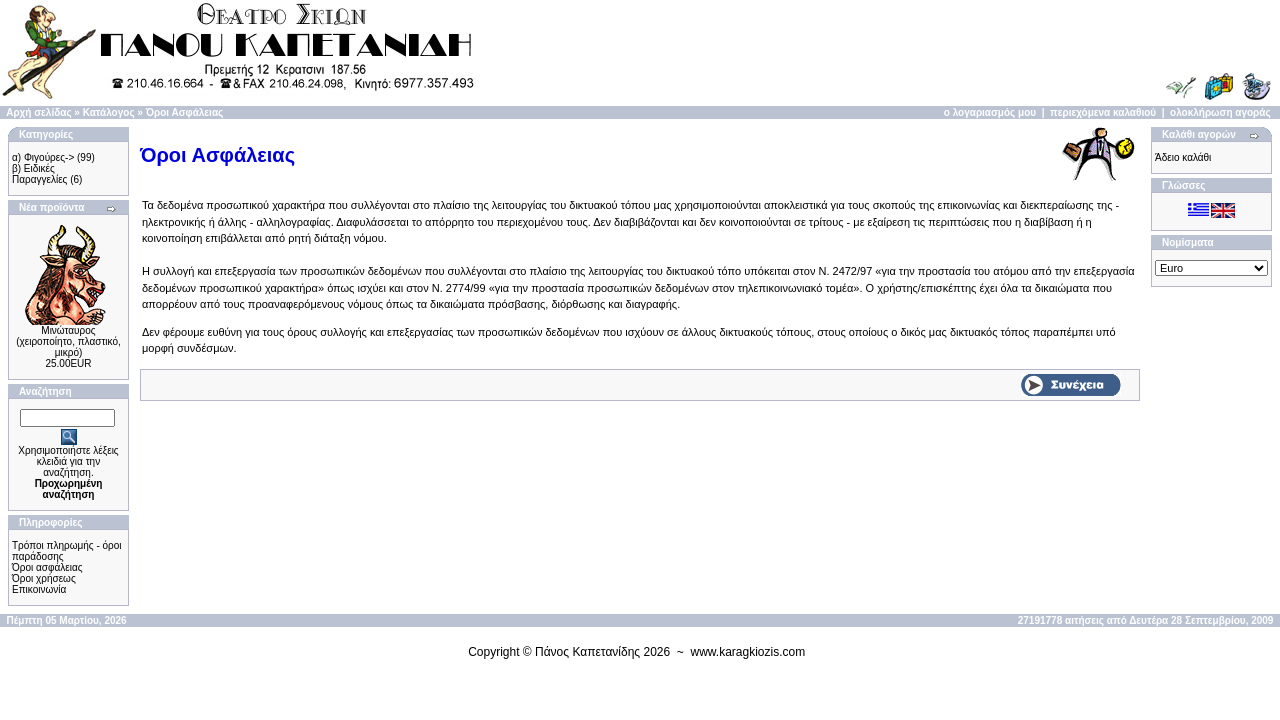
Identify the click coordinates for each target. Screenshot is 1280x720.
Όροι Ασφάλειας (185, 112)
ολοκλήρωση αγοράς (1220, 112)
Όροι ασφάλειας (47, 567)
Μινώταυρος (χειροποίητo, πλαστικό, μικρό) (68, 341)
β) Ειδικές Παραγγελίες (39, 174)
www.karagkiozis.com (748, 652)
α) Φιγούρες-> (43, 157)
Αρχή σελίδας (38, 112)
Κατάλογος (109, 112)
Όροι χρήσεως (44, 578)
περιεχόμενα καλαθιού (1103, 112)
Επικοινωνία (39, 589)
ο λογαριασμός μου (990, 112)
